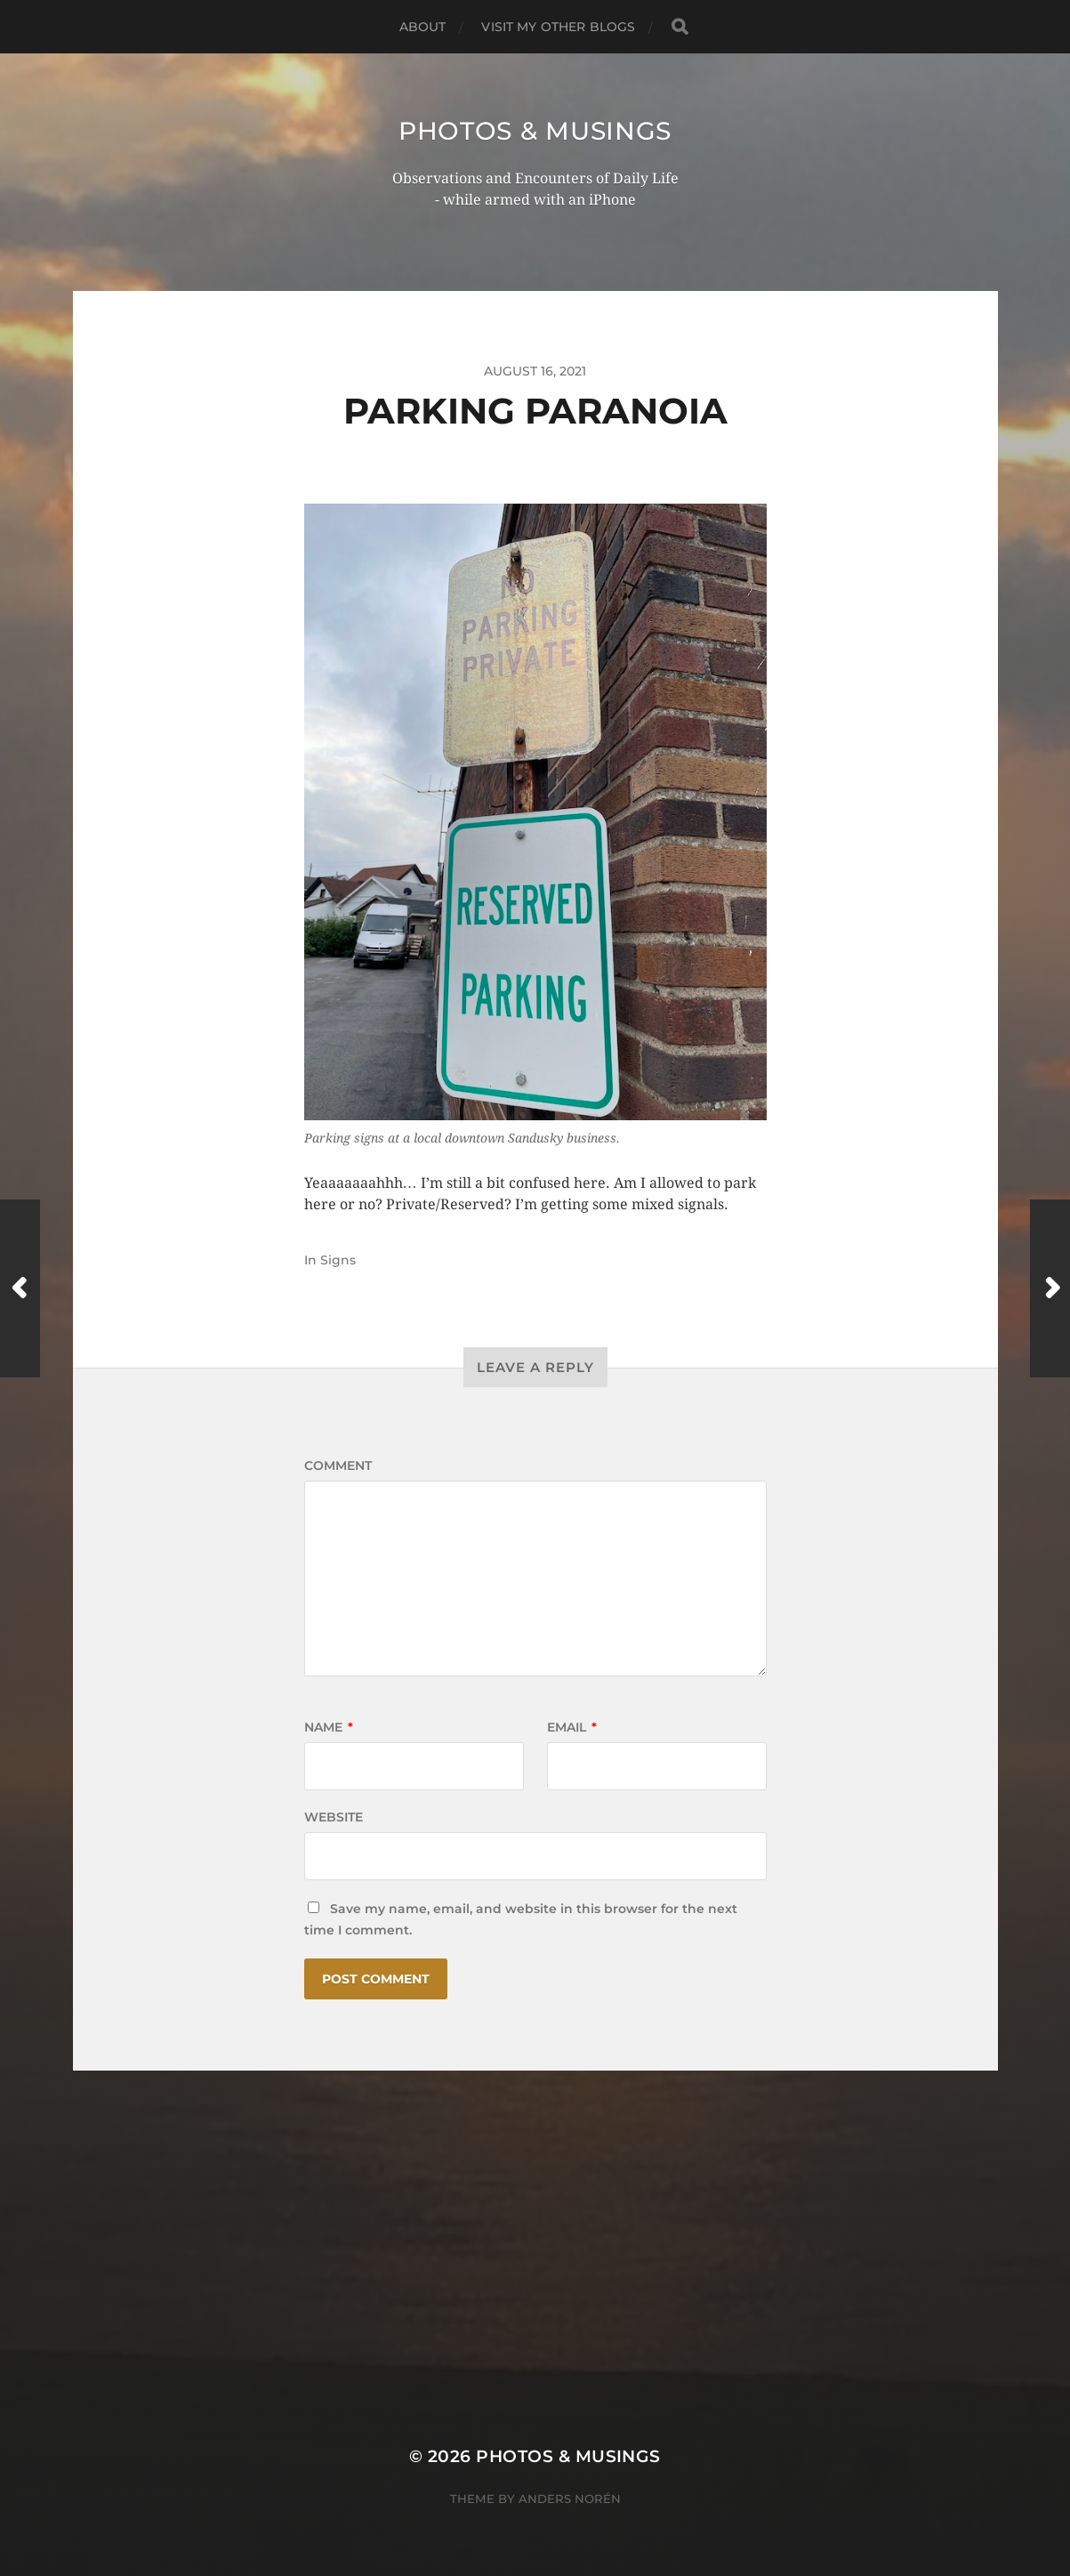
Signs (338, 1260)
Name (328, 1727)
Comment (338, 1466)
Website (333, 1817)
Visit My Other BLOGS (558, 27)
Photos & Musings (535, 131)
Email (572, 1727)
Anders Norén (570, 2498)
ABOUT (423, 27)
